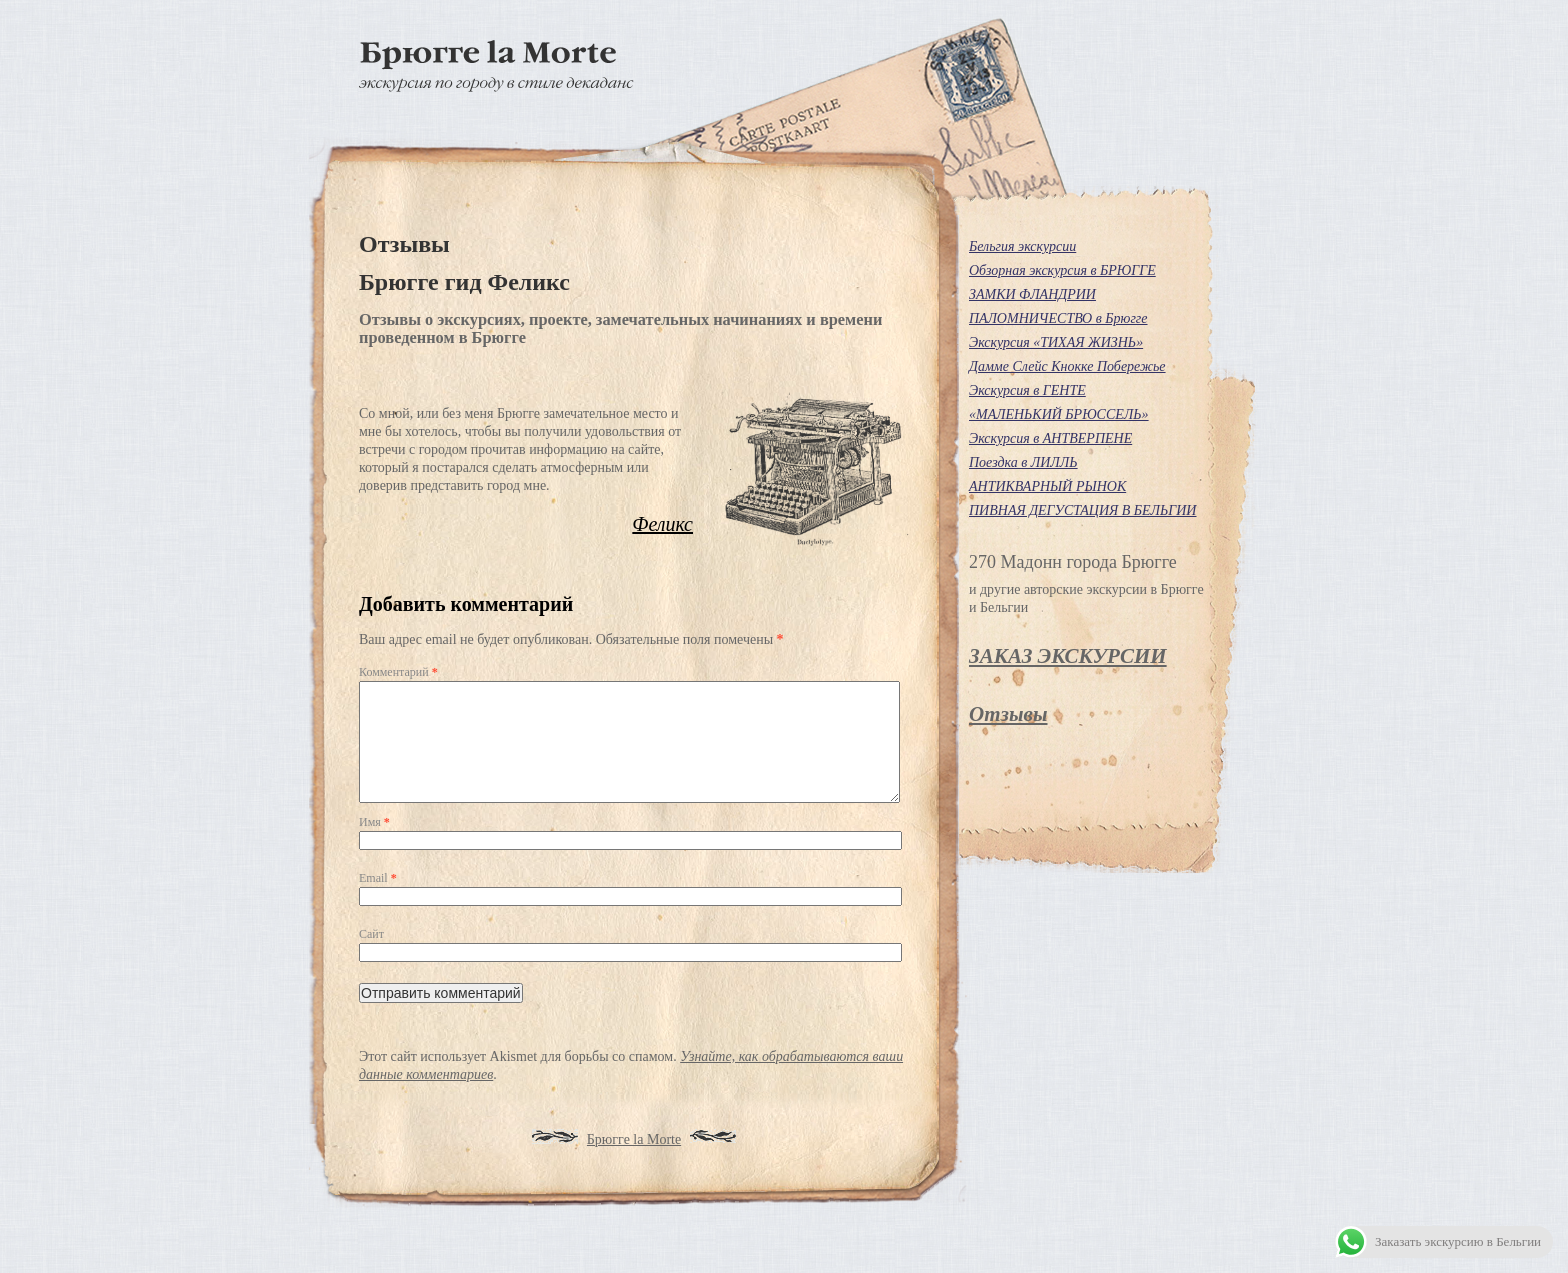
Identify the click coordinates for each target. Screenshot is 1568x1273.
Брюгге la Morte (634, 1163)
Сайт (371, 958)
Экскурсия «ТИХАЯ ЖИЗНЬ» (1056, 342)
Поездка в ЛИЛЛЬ (1023, 462)
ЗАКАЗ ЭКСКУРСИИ (1068, 656)
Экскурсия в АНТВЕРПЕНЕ (1050, 438)
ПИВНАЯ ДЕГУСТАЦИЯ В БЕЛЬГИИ (1082, 510)
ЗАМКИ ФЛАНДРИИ (1032, 294)
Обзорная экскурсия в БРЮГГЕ (1062, 270)
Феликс (662, 524)
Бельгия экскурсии (1022, 246)
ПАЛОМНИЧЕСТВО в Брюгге (1058, 318)
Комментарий (398, 672)
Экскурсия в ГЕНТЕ (1027, 390)
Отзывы (1008, 714)
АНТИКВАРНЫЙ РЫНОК (1047, 486)
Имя (374, 846)
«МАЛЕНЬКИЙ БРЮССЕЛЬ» (1059, 414)
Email (378, 902)
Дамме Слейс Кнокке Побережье (1067, 366)
